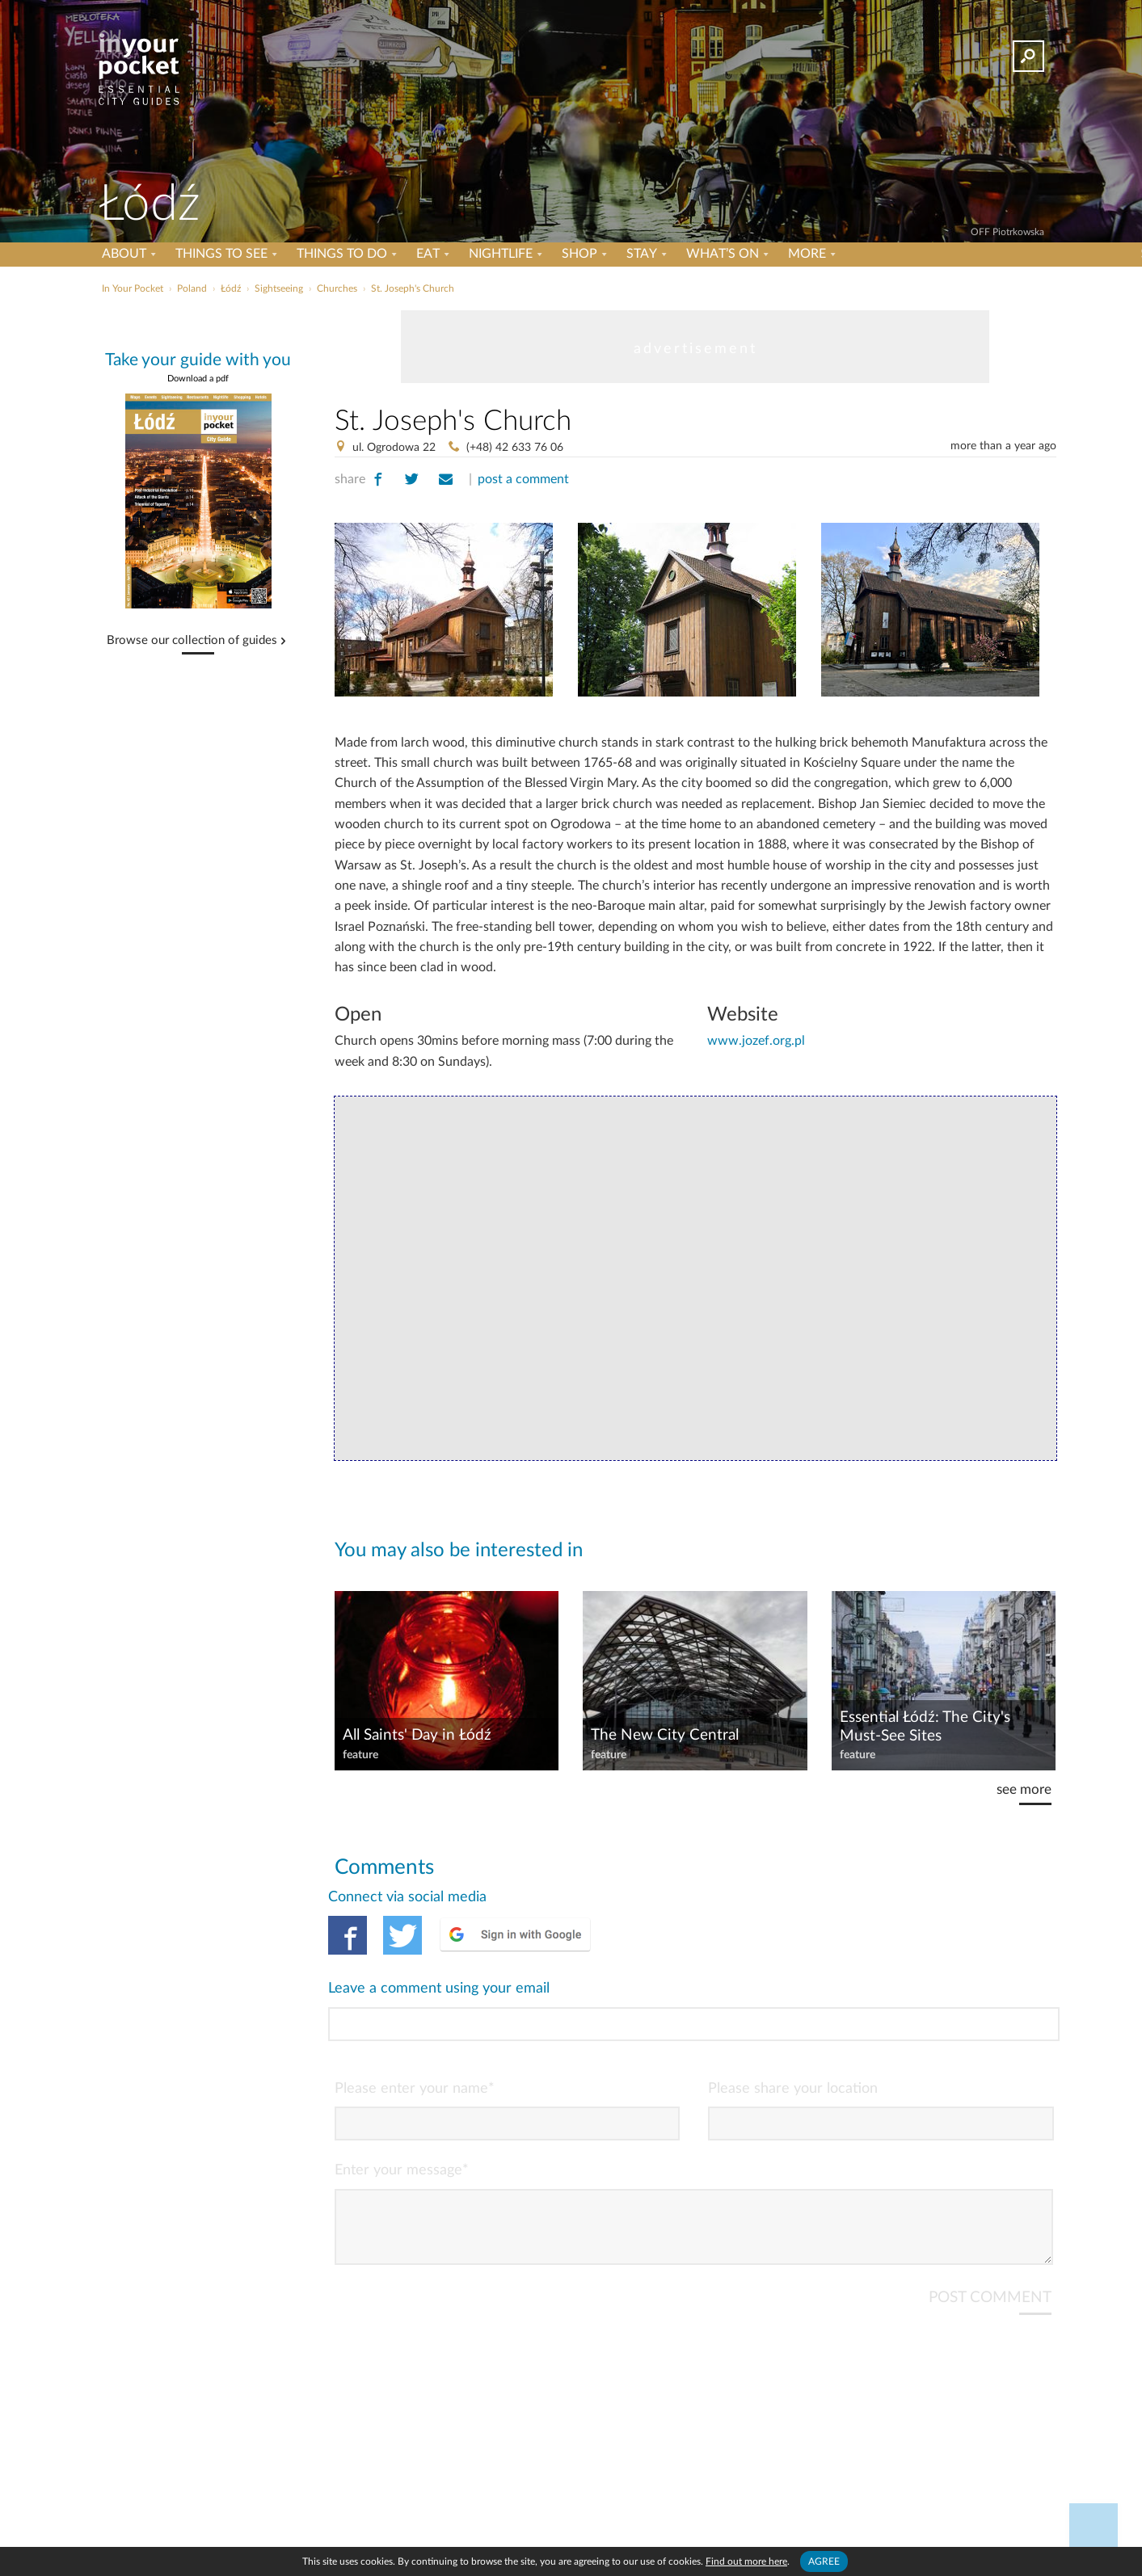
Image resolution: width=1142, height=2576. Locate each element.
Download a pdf (198, 378)
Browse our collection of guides (192, 640)
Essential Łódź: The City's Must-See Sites (925, 1727)
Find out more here (746, 2561)
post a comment (523, 479)
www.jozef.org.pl (756, 1040)
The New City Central (665, 1735)
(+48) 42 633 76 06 (514, 447)
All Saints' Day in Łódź (417, 1735)
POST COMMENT (990, 2232)
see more (1024, 1789)
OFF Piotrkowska (1007, 232)
